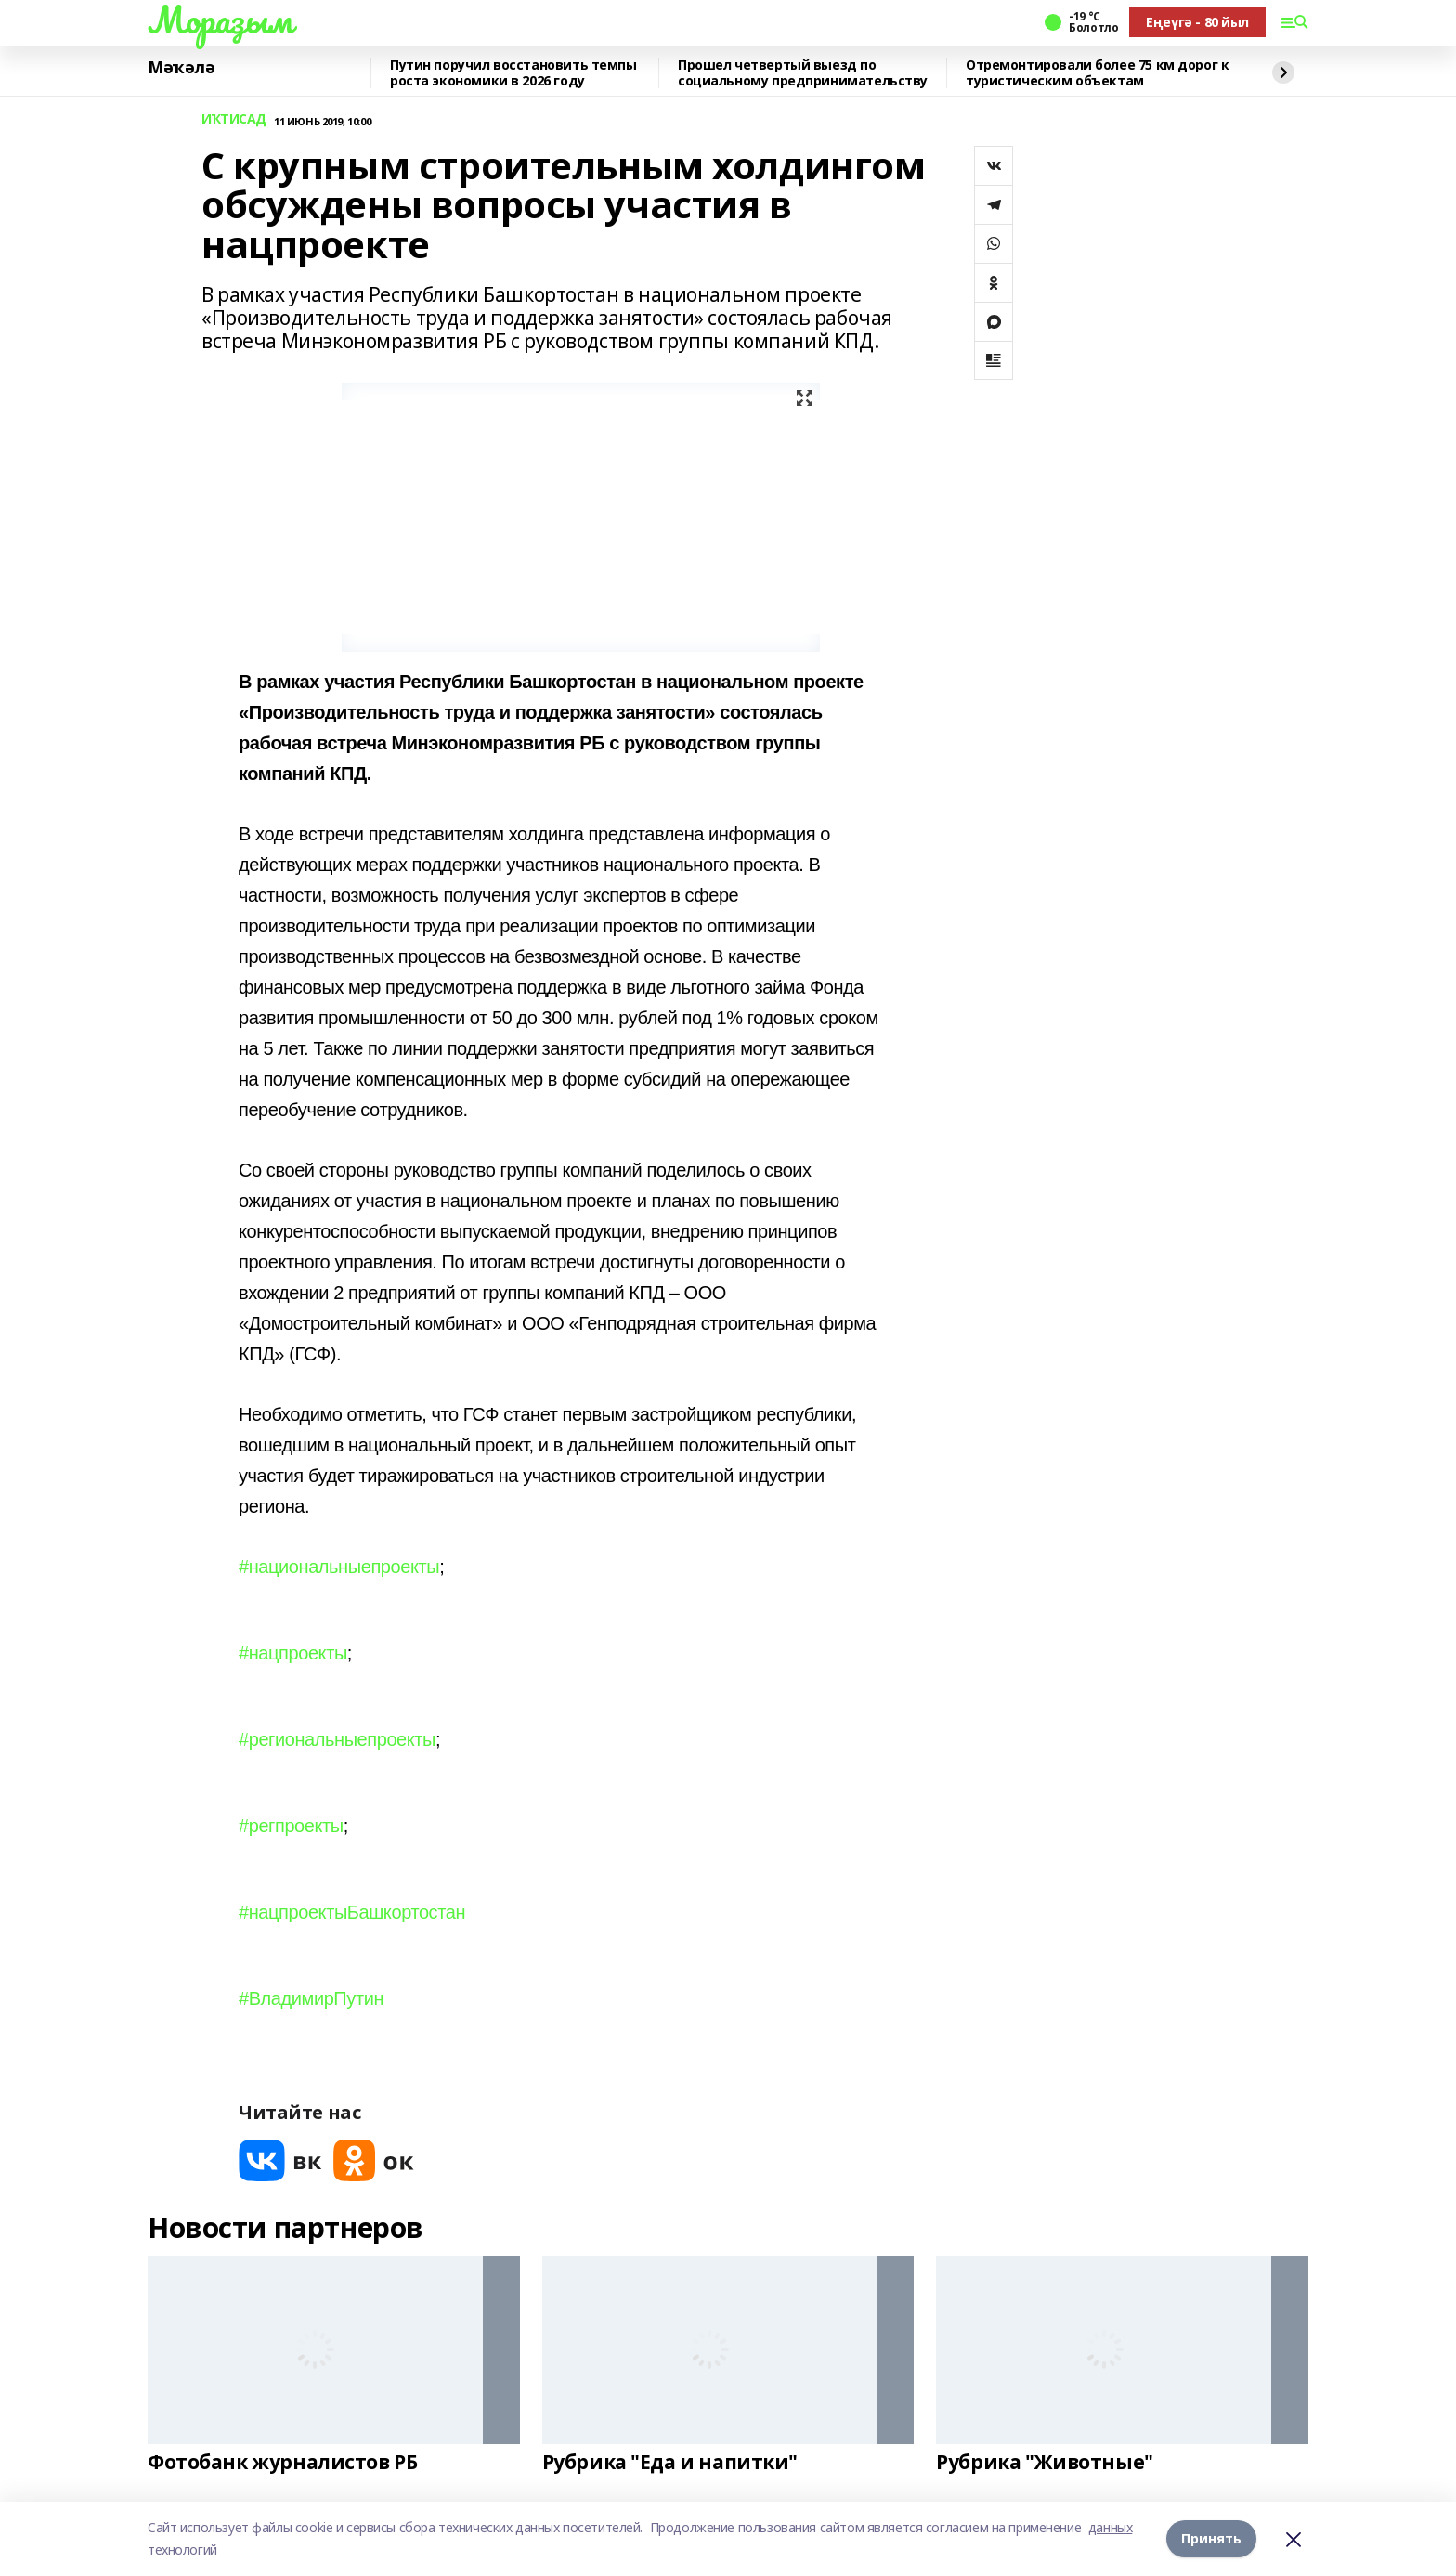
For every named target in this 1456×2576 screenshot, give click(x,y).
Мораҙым (220, 19)
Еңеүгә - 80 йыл (1197, 22)
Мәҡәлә (181, 68)
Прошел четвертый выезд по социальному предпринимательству (803, 73)
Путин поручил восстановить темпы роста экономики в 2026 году (513, 73)
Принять (1211, 2538)
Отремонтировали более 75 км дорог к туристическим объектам (1097, 73)
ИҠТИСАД (234, 119)
